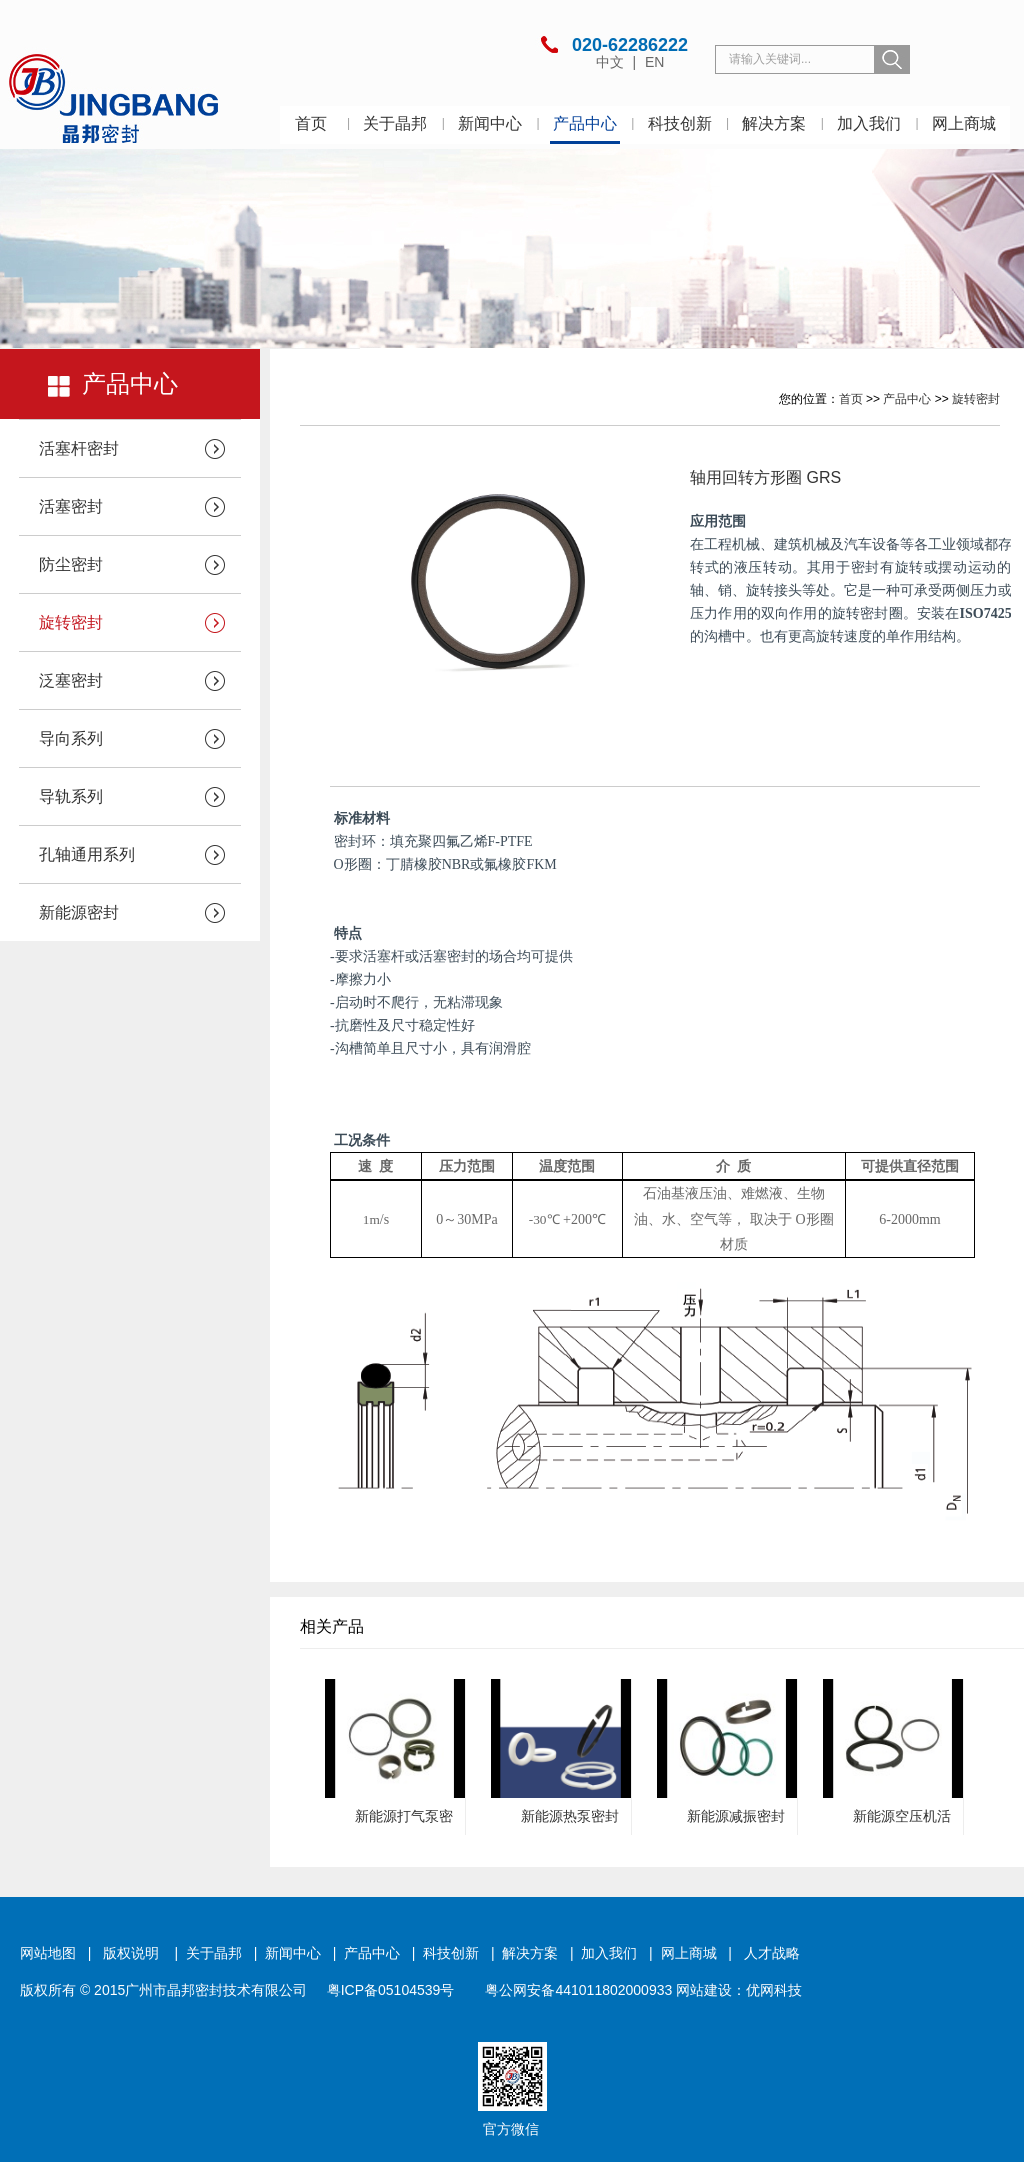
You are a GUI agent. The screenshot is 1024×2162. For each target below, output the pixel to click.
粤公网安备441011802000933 (578, 1990)
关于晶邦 (395, 123)
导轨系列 (71, 796)
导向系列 (71, 738)
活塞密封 (71, 506)
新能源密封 (79, 912)
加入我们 (869, 123)
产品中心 (585, 123)
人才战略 (772, 1953)
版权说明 (131, 1953)
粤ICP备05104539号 (391, 1990)
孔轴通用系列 (87, 854)
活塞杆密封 (79, 448)
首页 (311, 123)
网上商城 (964, 123)
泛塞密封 (71, 680)
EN (654, 62)
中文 (612, 62)
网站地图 (48, 1953)
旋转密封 (71, 622)
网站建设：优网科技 (739, 1990)
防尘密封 (71, 564)
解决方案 (774, 123)
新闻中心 (490, 123)
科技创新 (680, 123)
